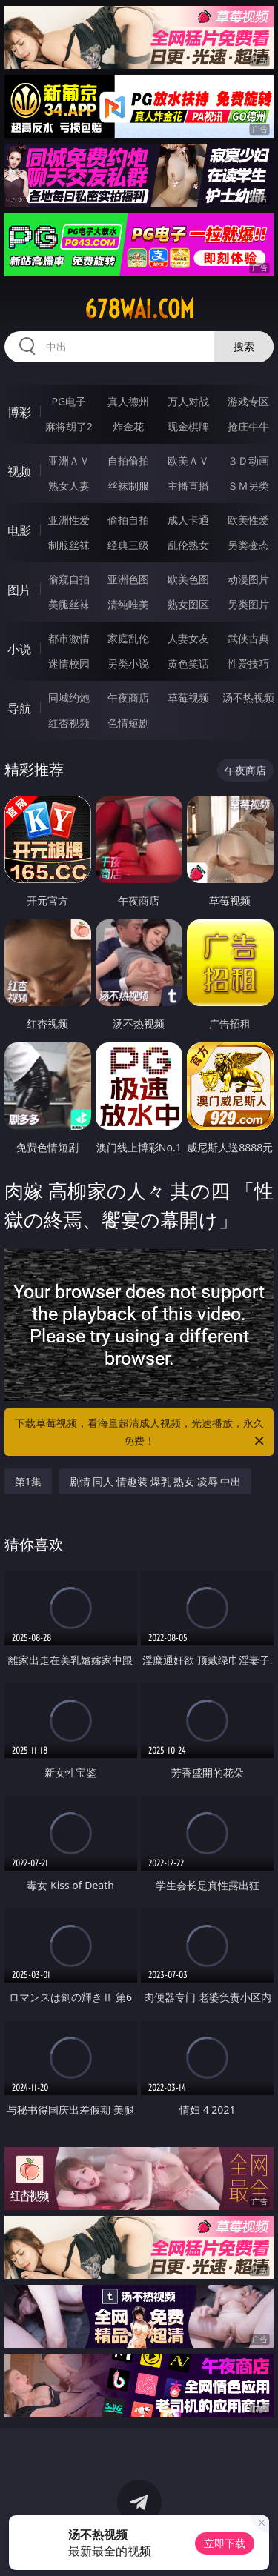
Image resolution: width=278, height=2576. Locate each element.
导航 (19, 708)
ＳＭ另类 (248, 486)
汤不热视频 (248, 697)
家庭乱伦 (128, 638)
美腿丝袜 (69, 604)
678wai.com (139, 309)
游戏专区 (248, 401)
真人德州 (128, 401)
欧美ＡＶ (188, 460)
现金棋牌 (188, 426)
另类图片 (248, 604)
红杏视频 (69, 723)
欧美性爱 (248, 520)
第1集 (28, 1481)
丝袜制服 (128, 486)
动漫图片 (248, 579)
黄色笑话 (188, 663)
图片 (19, 590)
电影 (19, 530)
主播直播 (188, 486)
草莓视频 (188, 697)
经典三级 (128, 545)
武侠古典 (248, 638)
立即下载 (224, 2543)
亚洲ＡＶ (69, 460)
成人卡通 (188, 520)
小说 (19, 649)
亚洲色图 (128, 579)
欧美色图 (188, 579)
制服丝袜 (69, 545)
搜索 (244, 346)
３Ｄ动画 (248, 460)
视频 (19, 471)
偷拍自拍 (128, 520)
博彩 (19, 412)
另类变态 (248, 545)
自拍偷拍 (128, 460)
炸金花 (128, 426)
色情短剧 (128, 723)
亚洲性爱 (69, 520)
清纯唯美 (128, 604)
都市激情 (69, 638)
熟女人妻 (69, 486)
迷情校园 (69, 663)
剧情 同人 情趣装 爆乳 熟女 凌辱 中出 (156, 1481)
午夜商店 (128, 697)
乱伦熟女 (188, 545)
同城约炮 (69, 697)
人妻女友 (188, 638)
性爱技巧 (248, 663)
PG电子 (68, 401)
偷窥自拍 (69, 579)
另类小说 (128, 663)
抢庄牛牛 (248, 426)
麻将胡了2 (69, 426)
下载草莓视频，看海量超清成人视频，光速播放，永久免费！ (141, 1433)
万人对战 (188, 401)
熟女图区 (188, 604)
